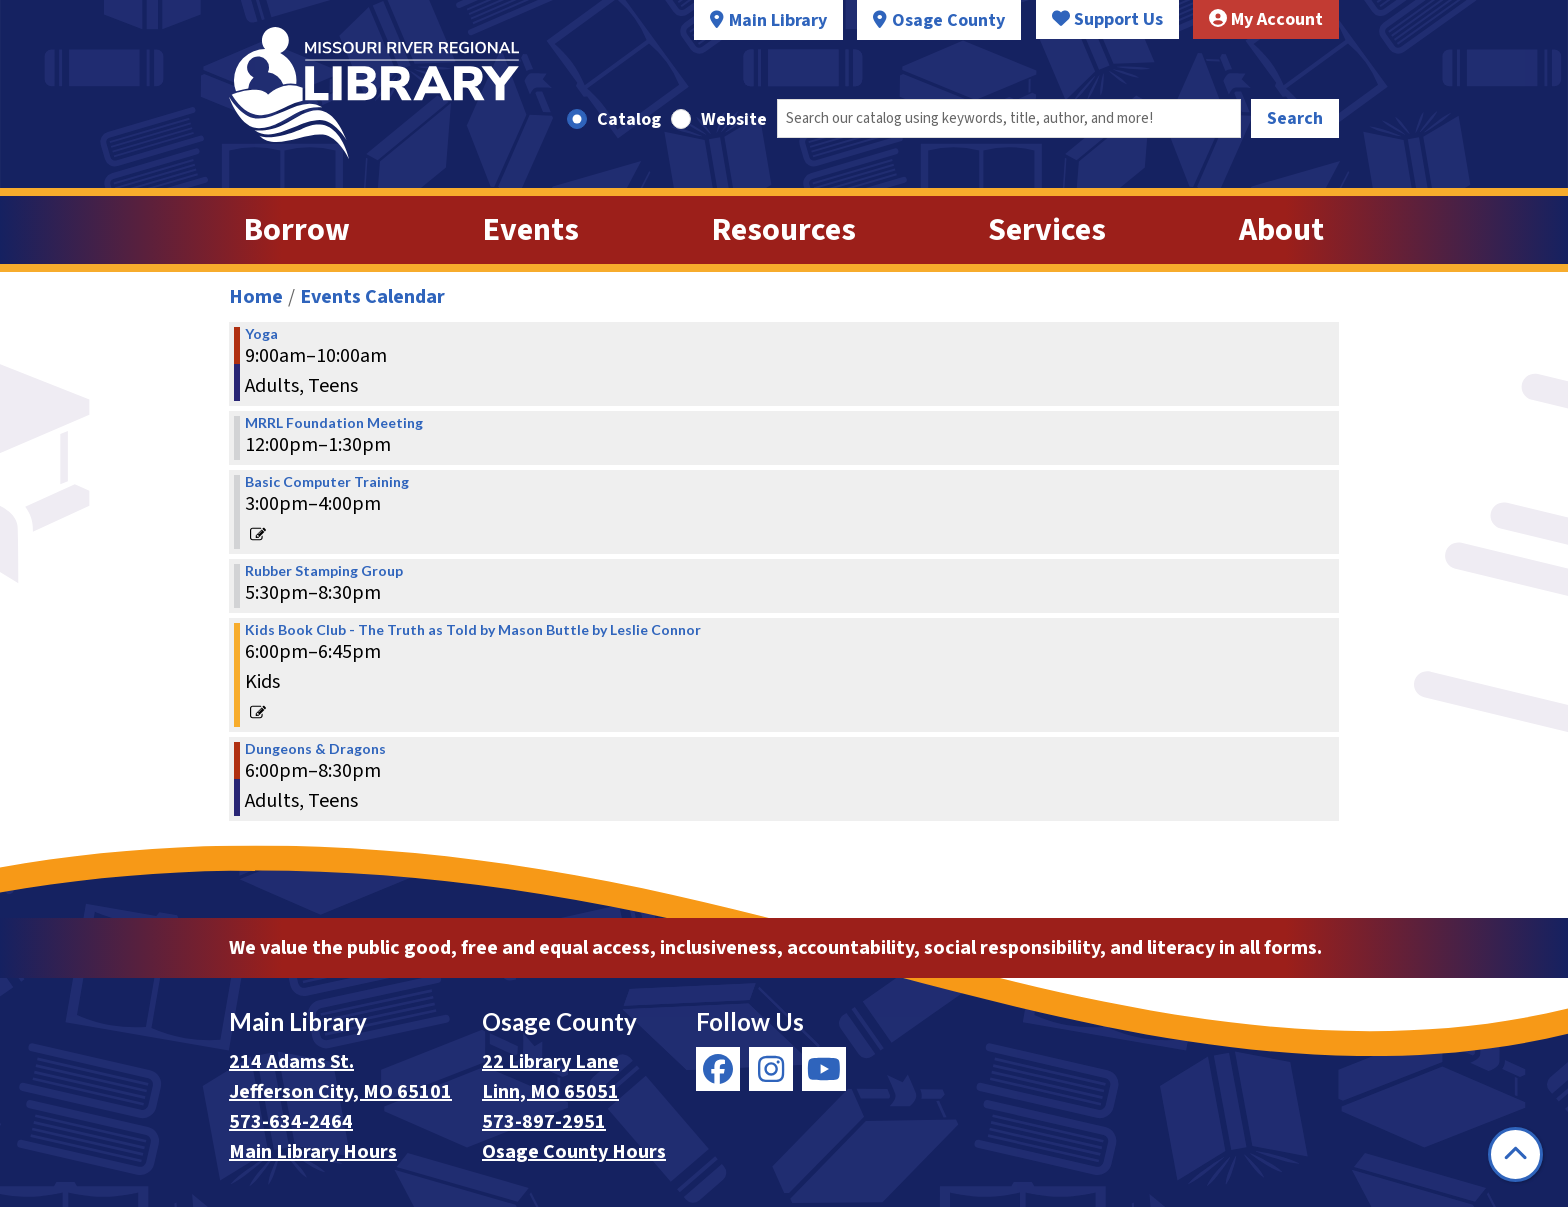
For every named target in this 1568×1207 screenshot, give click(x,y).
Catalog (629, 119)
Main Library (778, 20)
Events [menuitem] (531, 230)
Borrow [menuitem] (297, 230)
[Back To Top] (1515, 1154)
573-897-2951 (544, 1122)
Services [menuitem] (1047, 230)
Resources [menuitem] (784, 230)
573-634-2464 (291, 1122)
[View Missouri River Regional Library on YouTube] (824, 1069)
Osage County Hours (574, 1152)
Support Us (1107, 19)
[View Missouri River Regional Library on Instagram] (771, 1069)
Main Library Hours (313, 1152)
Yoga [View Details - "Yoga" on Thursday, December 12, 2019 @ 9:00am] (261, 334)
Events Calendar (372, 297)
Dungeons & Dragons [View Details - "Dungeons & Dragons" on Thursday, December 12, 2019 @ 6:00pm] (315, 749)
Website (734, 119)
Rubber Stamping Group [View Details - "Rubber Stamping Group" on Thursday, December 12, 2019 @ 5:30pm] (324, 571)
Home (256, 297)
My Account (1266, 19)
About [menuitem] (1281, 230)
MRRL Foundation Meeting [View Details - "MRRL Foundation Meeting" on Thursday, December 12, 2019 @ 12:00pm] (334, 423)
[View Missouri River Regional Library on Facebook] (718, 1069)
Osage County (948, 20)
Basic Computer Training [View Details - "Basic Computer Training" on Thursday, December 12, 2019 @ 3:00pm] (327, 482)
